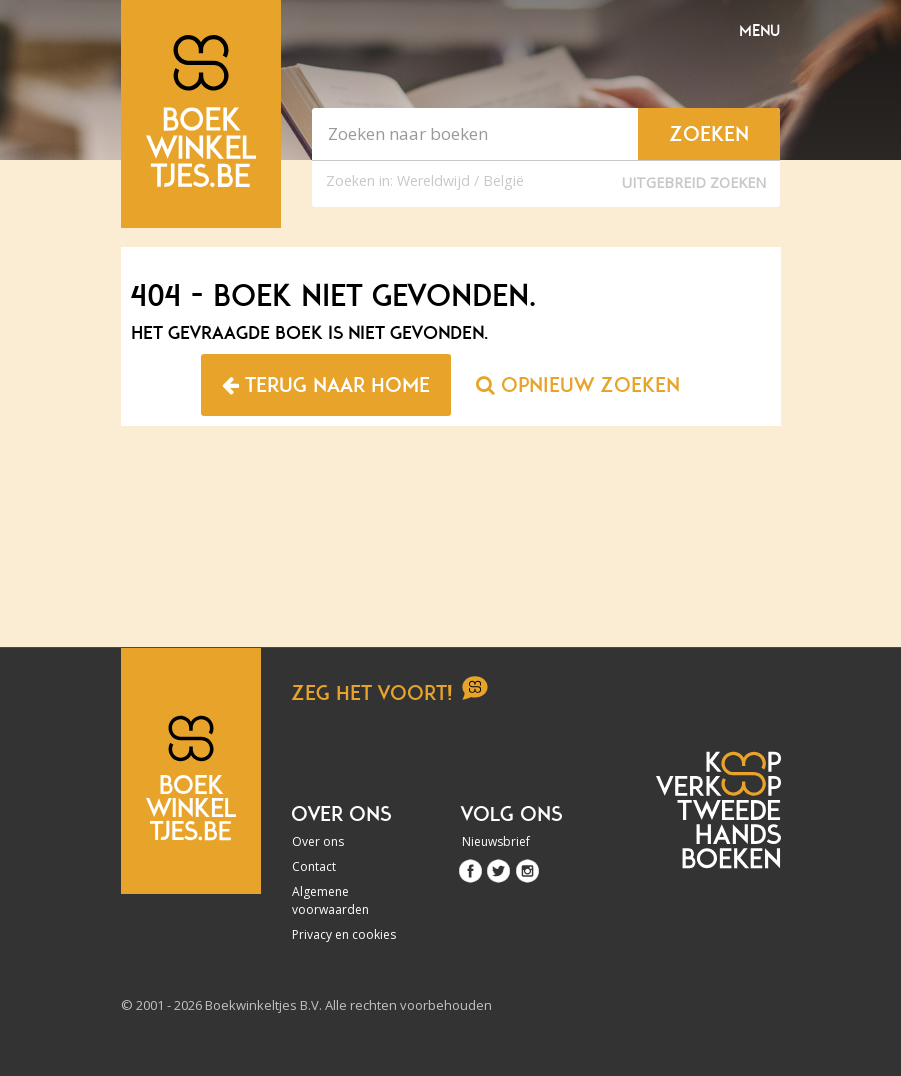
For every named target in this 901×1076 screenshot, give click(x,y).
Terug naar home (326, 385)
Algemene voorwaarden (330, 900)
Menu (759, 31)
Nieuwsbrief (496, 841)
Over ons (318, 841)
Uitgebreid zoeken (694, 182)
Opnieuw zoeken (578, 385)
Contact (314, 866)
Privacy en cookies (344, 934)
